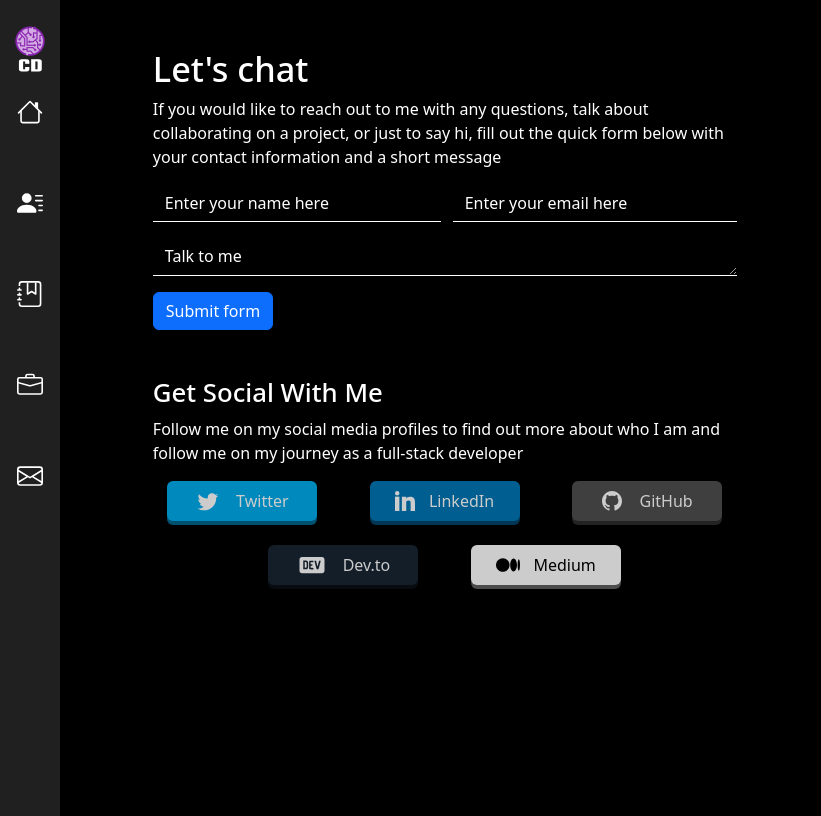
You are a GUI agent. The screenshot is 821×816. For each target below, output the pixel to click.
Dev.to (344, 565)
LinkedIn (444, 501)
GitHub (647, 501)
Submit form (213, 311)
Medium (546, 565)
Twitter (242, 501)
